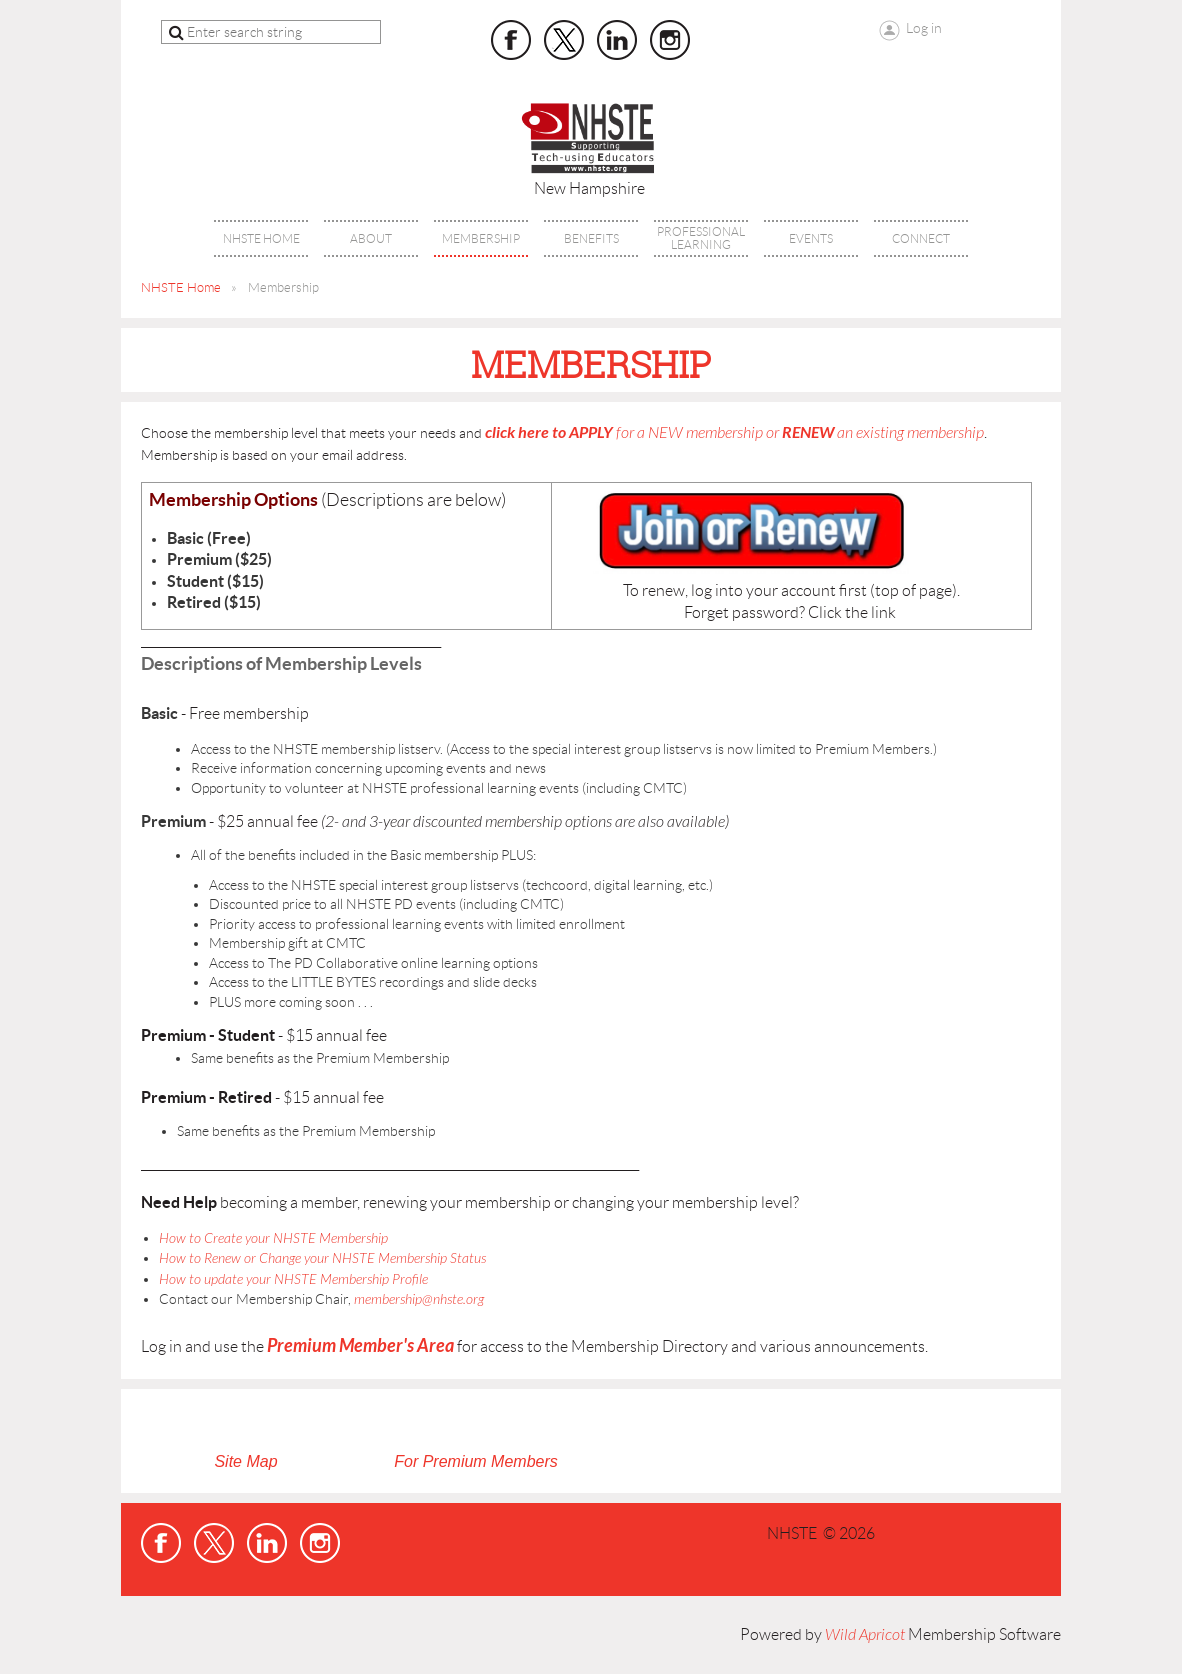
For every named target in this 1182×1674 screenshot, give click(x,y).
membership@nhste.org (419, 1299)
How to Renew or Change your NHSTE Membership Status (322, 1258)
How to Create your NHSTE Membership (273, 1238)
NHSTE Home (181, 287)
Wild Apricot (865, 1635)
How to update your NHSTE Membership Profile (293, 1279)
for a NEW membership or (734, 433)
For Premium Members (476, 1461)
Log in (924, 28)
